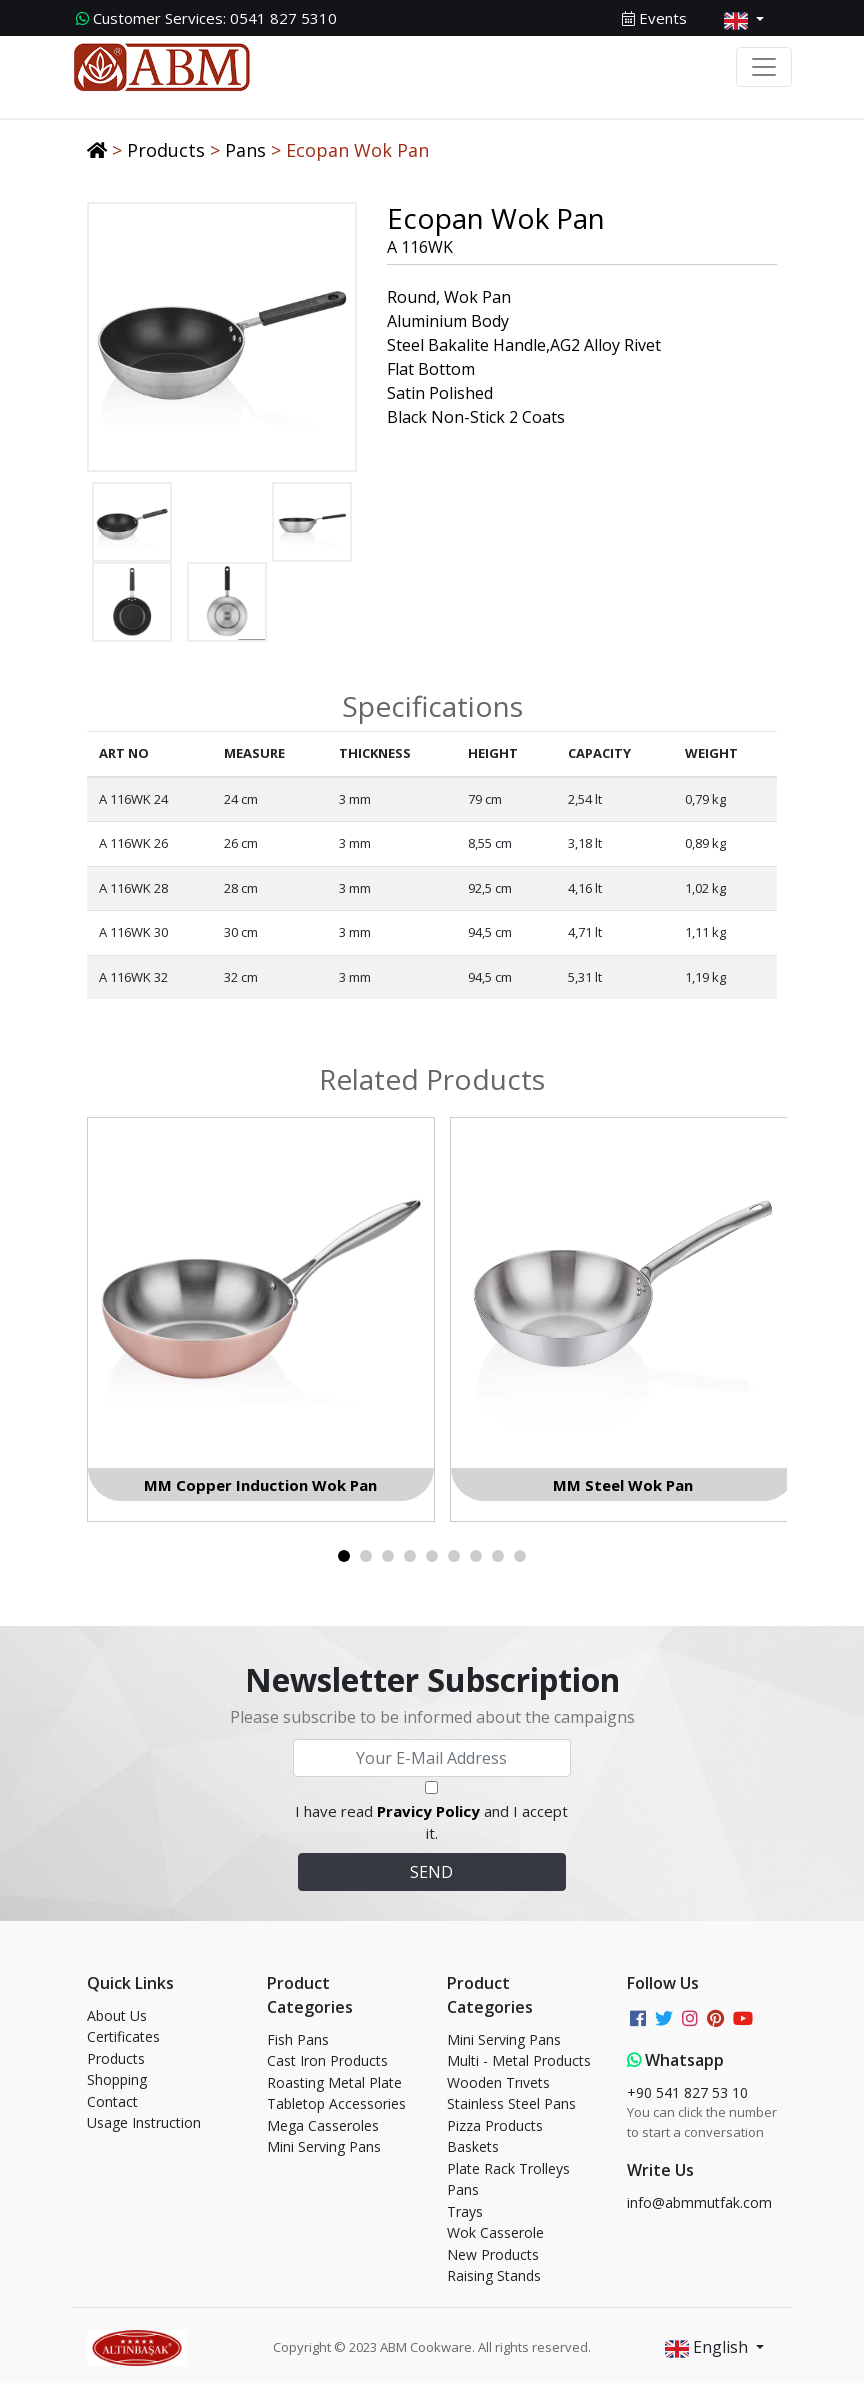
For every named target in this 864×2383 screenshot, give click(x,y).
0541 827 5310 (206, 18)
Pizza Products (495, 2125)
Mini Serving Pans (324, 2146)
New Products (493, 2254)
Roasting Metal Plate (334, 2082)
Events (654, 18)
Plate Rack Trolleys (508, 2168)
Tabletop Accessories (336, 2103)
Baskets (473, 2146)
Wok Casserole (495, 2232)
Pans (245, 150)
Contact (112, 2101)
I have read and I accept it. (431, 1822)
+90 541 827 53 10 (687, 2092)
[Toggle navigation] (764, 67)
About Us (117, 2015)
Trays (465, 2211)
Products (166, 150)
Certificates (123, 2036)
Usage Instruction (144, 2122)
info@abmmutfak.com (699, 2202)
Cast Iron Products (327, 2060)
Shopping (117, 2079)
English (708, 2348)
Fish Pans (298, 2039)
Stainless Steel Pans (511, 2103)
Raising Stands (494, 2275)
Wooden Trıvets (498, 2082)
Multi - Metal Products (519, 2060)
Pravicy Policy (428, 1811)
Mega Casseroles (323, 2125)
